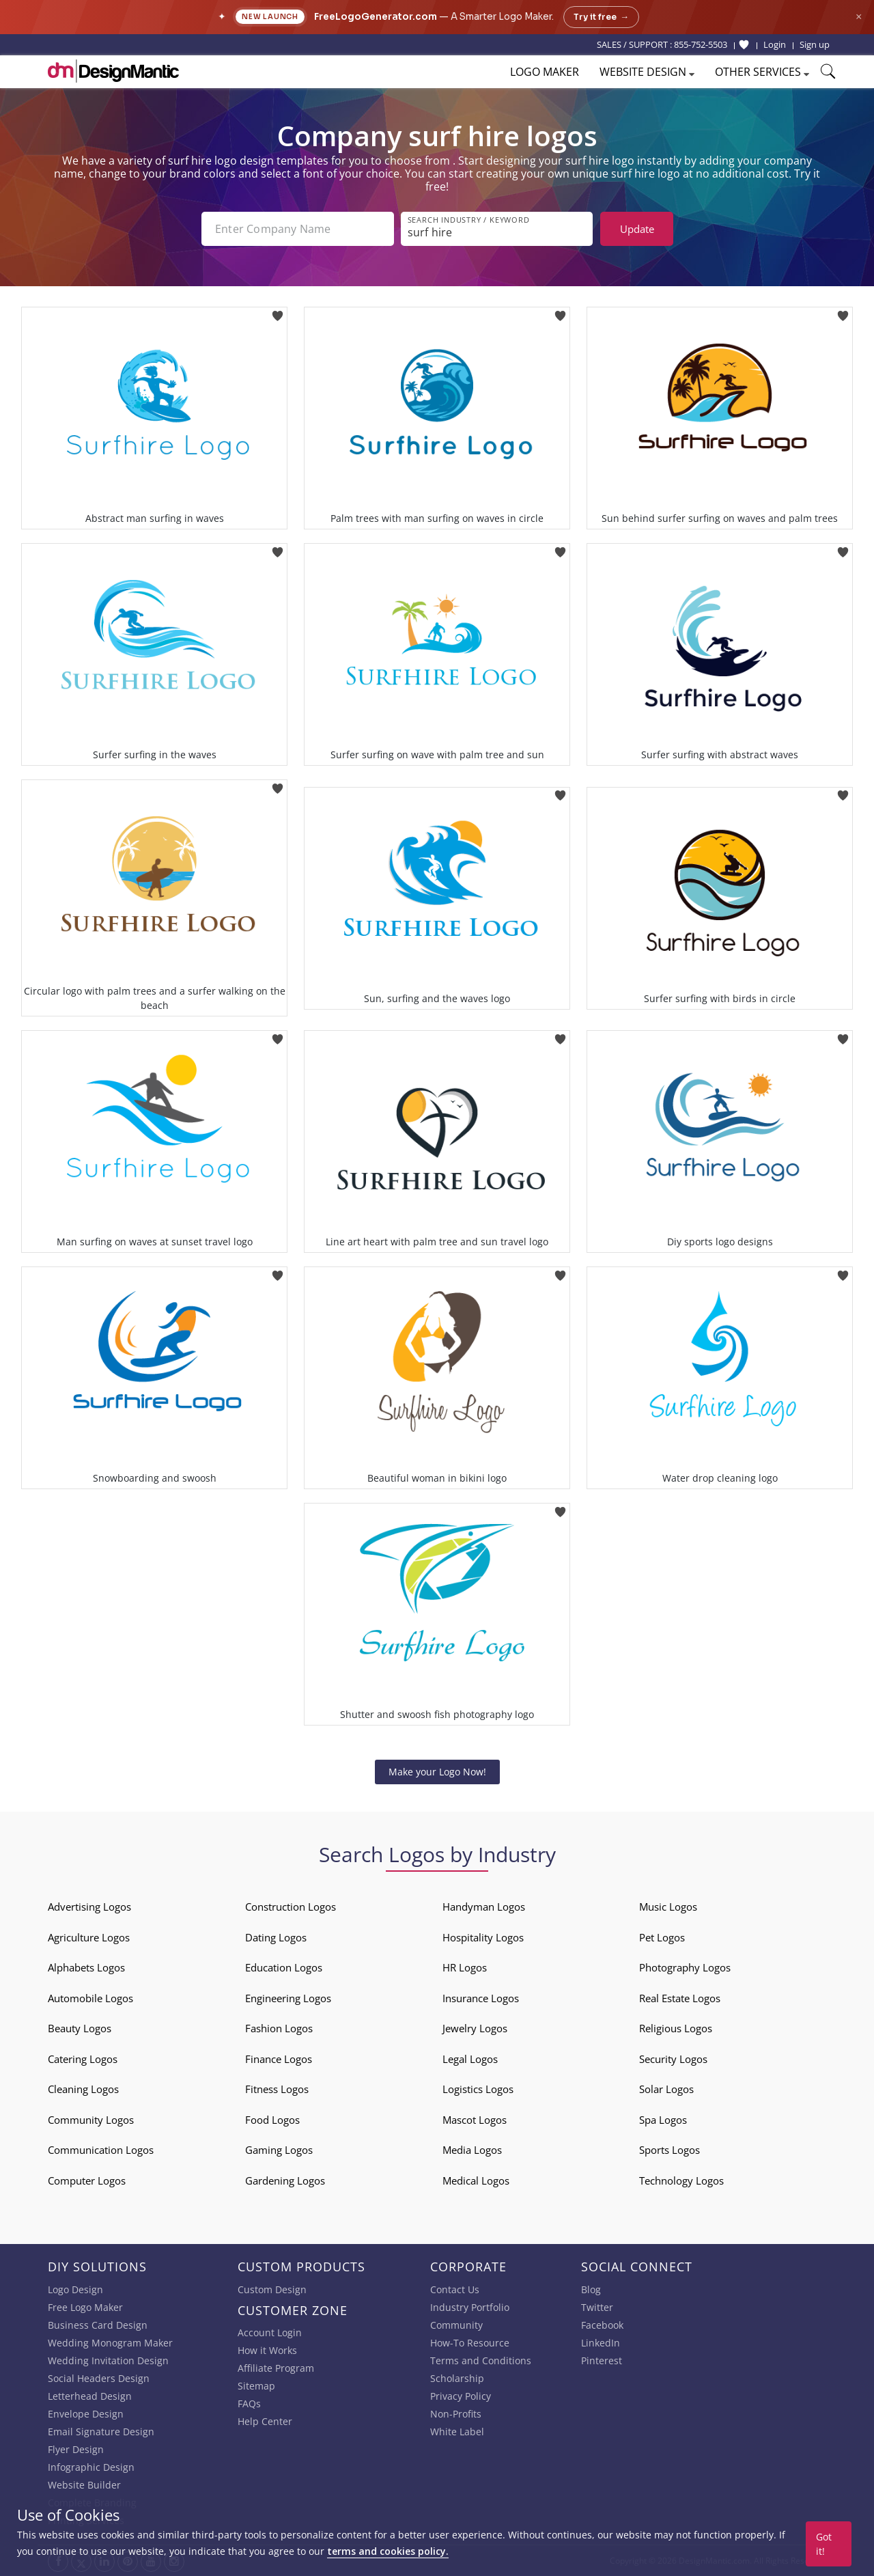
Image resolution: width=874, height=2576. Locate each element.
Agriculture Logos (89, 1937)
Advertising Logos (89, 1906)
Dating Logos (276, 1937)
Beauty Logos (79, 2028)
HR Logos (464, 1967)
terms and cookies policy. (388, 2551)
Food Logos (272, 2120)
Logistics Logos (477, 2089)
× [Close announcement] (859, 17)
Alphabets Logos (86, 1967)
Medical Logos (475, 2180)
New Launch (270, 16)
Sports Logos (669, 2150)
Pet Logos (662, 1937)
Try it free (601, 17)
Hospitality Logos (483, 1937)
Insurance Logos (480, 1998)
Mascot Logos (474, 2120)
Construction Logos (290, 1906)
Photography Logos (685, 1967)
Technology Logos (681, 2180)
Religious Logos (675, 2028)
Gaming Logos (279, 2150)
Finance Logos (278, 2059)
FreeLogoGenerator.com (375, 17)
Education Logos (283, 1967)
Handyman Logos (483, 1906)
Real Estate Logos (679, 1998)
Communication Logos (101, 2150)
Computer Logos (87, 2180)
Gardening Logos (285, 2180)
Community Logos (91, 2120)
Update (637, 229)
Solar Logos (666, 2089)
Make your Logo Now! (437, 1771)
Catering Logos (82, 2059)
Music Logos (668, 1906)
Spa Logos (663, 2120)
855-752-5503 (700, 44)
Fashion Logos (279, 2028)
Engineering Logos (288, 1998)
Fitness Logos (277, 2089)
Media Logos (472, 2150)
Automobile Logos (90, 1998)
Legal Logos (470, 2059)
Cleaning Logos (83, 2089)
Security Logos (673, 2059)
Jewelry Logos (474, 2028)
